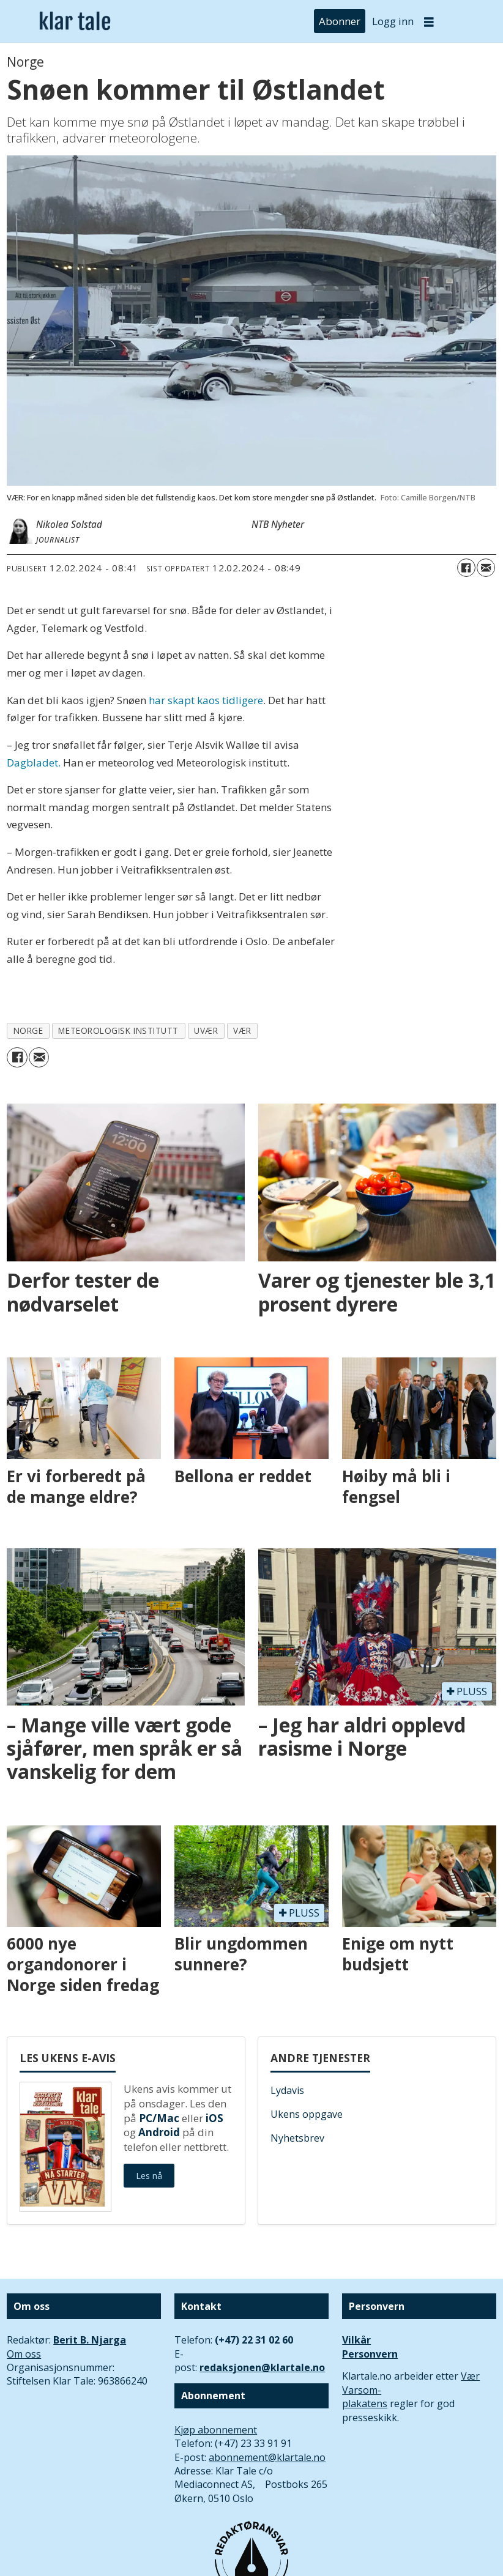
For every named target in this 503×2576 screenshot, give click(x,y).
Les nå (149, 2175)
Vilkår (356, 2340)
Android (159, 2132)
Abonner (339, 21)
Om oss (24, 2354)
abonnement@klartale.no (267, 2457)
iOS (214, 2118)
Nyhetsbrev (297, 2138)
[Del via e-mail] (486, 568)
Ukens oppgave (306, 2114)
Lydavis (287, 2090)
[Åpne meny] (429, 21)
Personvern (370, 2354)
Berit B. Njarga (89, 2340)
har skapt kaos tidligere (206, 700)
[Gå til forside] (75, 21)
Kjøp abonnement (215, 2430)
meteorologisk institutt (118, 1030)
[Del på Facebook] (466, 568)
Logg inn (393, 21)
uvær (206, 1030)
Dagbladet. (34, 762)
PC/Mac (159, 2118)
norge (28, 1030)
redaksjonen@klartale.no (262, 2367)
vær (242, 1030)
